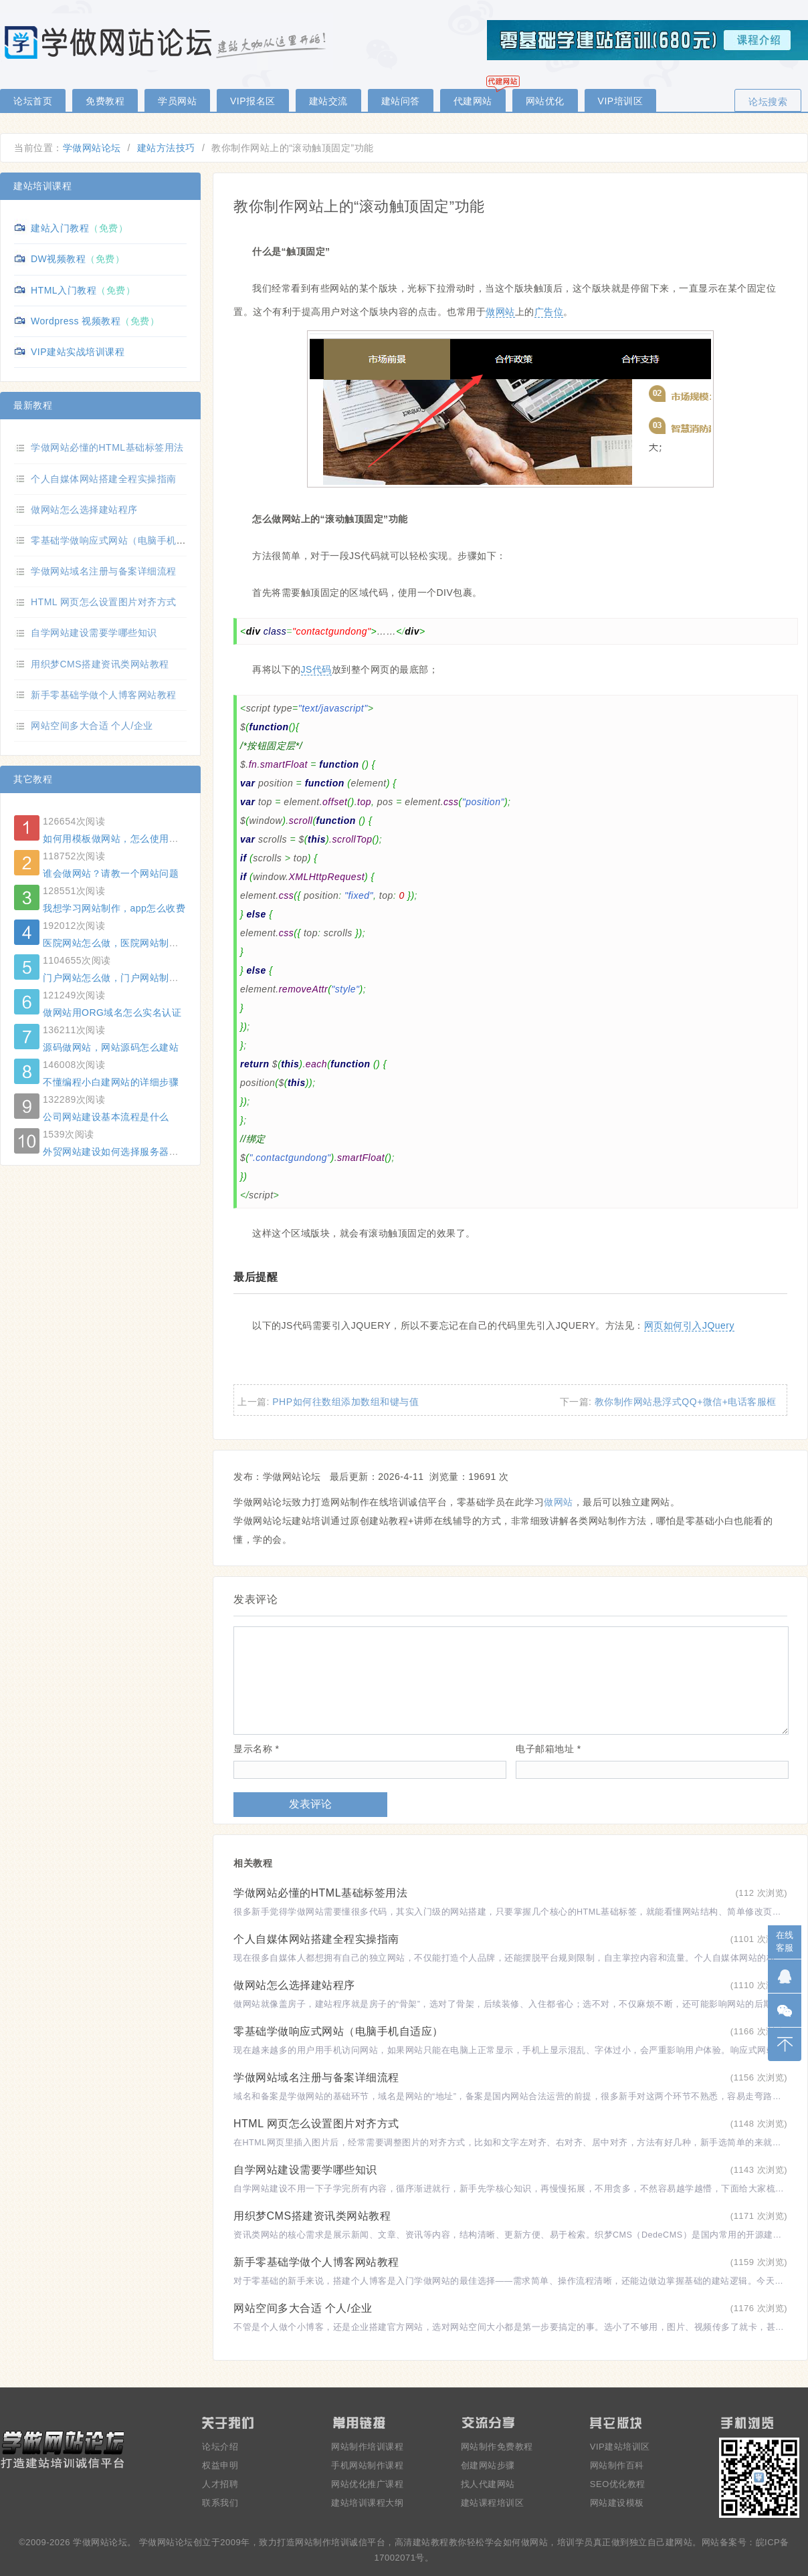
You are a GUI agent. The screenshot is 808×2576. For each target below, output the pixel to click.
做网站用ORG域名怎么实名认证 (112, 1012)
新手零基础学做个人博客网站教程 (316, 2262)
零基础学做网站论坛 (167, 41)
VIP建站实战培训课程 (77, 351)
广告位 (549, 311)
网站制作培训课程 (367, 2447)
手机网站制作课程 (367, 2465)
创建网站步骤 (488, 2465)
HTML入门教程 (63, 290)
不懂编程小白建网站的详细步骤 (111, 1082)
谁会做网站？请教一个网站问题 (111, 873)
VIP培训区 (620, 101)
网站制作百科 (617, 2465)
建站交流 (328, 101)
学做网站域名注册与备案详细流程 (316, 2077)
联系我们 (220, 2503)
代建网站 (472, 101)
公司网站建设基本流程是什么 (106, 1116)
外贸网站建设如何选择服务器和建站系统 (130, 1151)
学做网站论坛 (92, 147)
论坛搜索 (767, 101)
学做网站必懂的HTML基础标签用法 (320, 1893)
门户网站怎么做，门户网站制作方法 (120, 977)
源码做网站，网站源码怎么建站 (111, 1047)
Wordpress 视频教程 (75, 321)
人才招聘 (220, 2484)
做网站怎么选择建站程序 (294, 1985)
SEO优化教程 (617, 2484)
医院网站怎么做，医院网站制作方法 (120, 943)
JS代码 (316, 669)
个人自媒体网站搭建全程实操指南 (316, 1939)
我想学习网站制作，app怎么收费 (114, 908)
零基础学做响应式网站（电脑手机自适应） (338, 2031)
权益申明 (220, 2465)
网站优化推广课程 (367, 2484)
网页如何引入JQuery (689, 1325)
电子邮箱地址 (548, 1748)
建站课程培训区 (492, 2503)
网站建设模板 (617, 2503)
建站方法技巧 (166, 147)
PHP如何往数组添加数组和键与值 (345, 1401)
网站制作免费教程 (497, 2447)
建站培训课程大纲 (367, 2503)
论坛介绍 (220, 2447)
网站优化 (545, 101)
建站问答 (400, 101)
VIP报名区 (253, 101)
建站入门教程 (60, 228)
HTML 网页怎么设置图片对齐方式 (316, 2123)
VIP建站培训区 (620, 2447)
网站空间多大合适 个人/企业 (303, 2308)
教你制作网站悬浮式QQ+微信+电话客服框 (686, 1401)
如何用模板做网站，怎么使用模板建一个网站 (140, 838)
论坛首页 (32, 101)
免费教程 (105, 101)
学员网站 (177, 101)
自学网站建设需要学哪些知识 (305, 2169)
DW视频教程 (58, 258)
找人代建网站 (488, 2484)
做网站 (500, 311)
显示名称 (256, 1748)
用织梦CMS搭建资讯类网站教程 (312, 2216)
